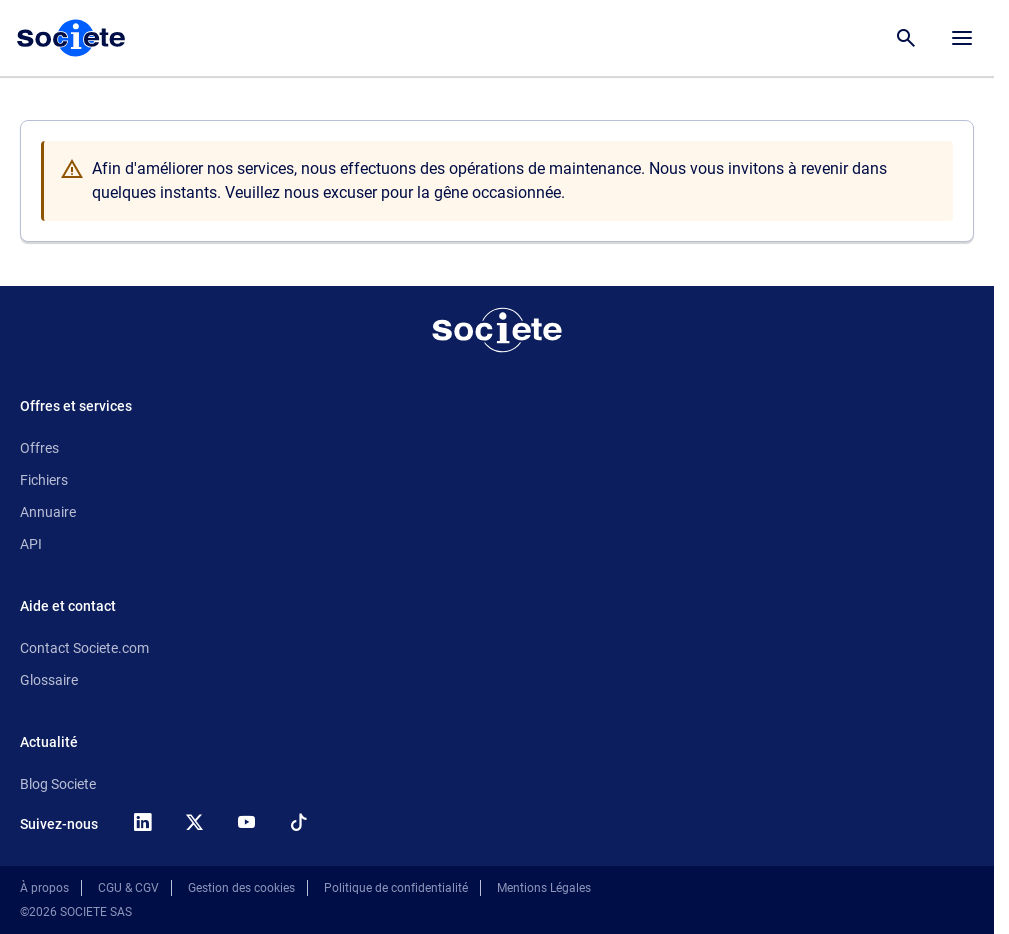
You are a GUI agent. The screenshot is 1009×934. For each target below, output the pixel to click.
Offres (39, 448)
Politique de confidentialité (396, 888)
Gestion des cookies (241, 888)
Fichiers (44, 480)
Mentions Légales (544, 888)
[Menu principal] (962, 38)
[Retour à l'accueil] (497, 330)
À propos (44, 888)
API (31, 544)
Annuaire (48, 512)
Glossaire (49, 680)
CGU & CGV (128, 888)
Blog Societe (58, 784)
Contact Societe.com (84, 648)
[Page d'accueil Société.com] (71, 38)
